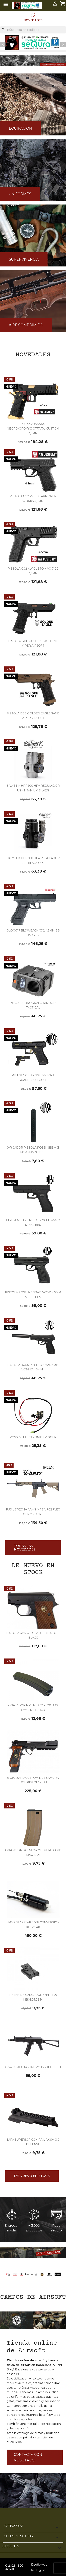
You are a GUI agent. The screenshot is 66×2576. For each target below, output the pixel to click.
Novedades (33, 20)
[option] (33, 42)
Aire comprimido (26, 325)
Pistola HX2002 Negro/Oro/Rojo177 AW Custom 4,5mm (33, 428)
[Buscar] (33, 29)
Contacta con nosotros (28, 2457)
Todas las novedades (24, 1547)
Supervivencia (24, 259)
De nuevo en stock (32, 2176)
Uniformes (20, 194)
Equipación (20, 128)
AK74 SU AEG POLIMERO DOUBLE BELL (33, 2067)
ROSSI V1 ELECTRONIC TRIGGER (33, 1437)
